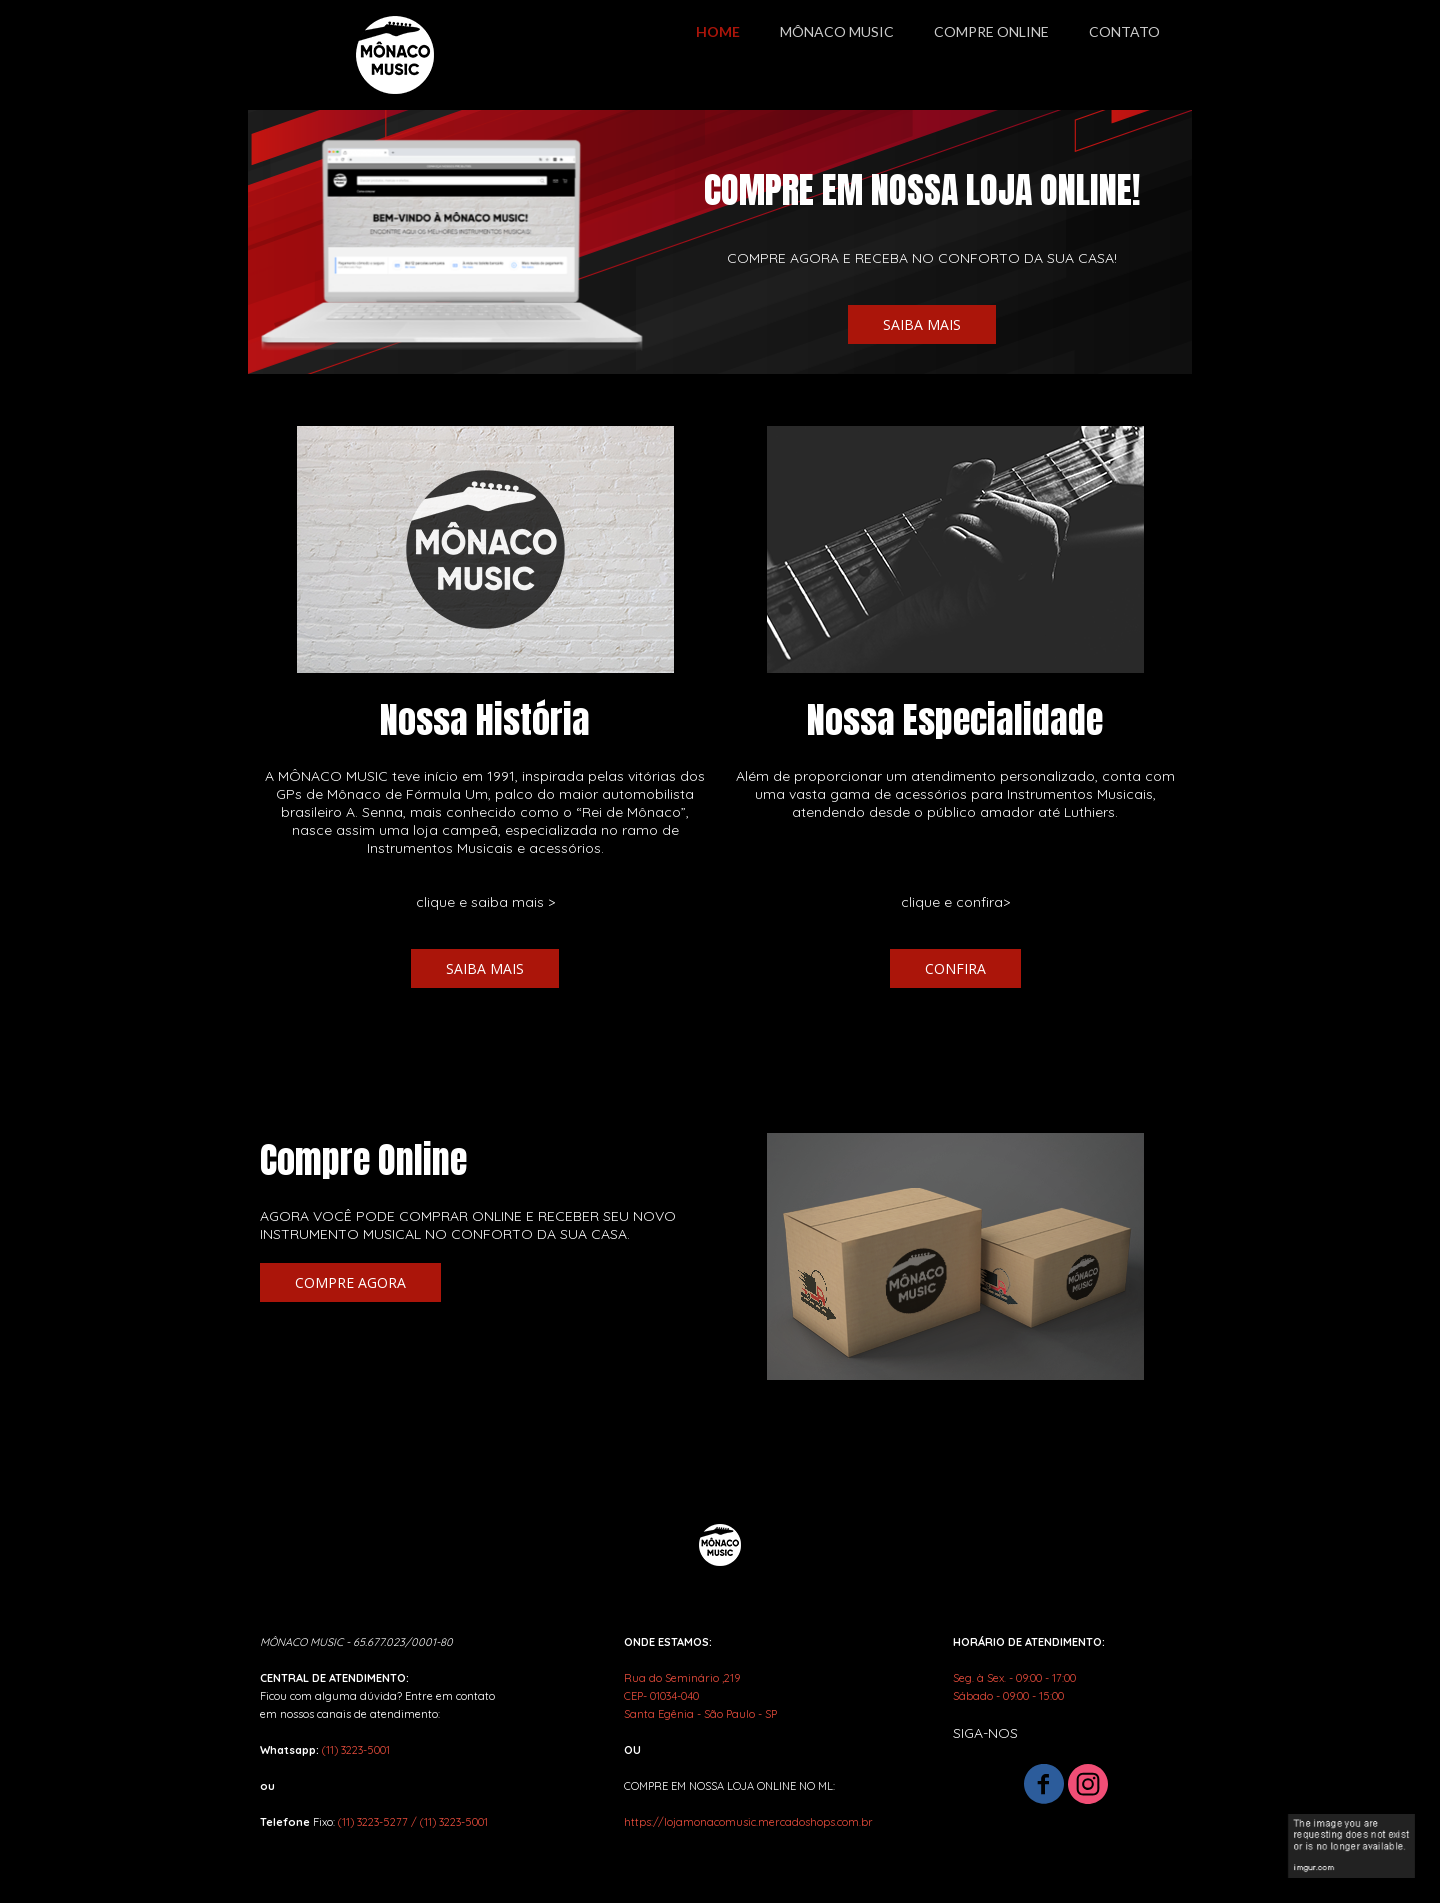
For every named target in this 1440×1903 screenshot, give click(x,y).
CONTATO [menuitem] (1124, 31)
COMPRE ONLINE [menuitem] (991, 31)
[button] (922, 324)
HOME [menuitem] (718, 31)
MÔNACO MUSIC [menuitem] (837, 31)
